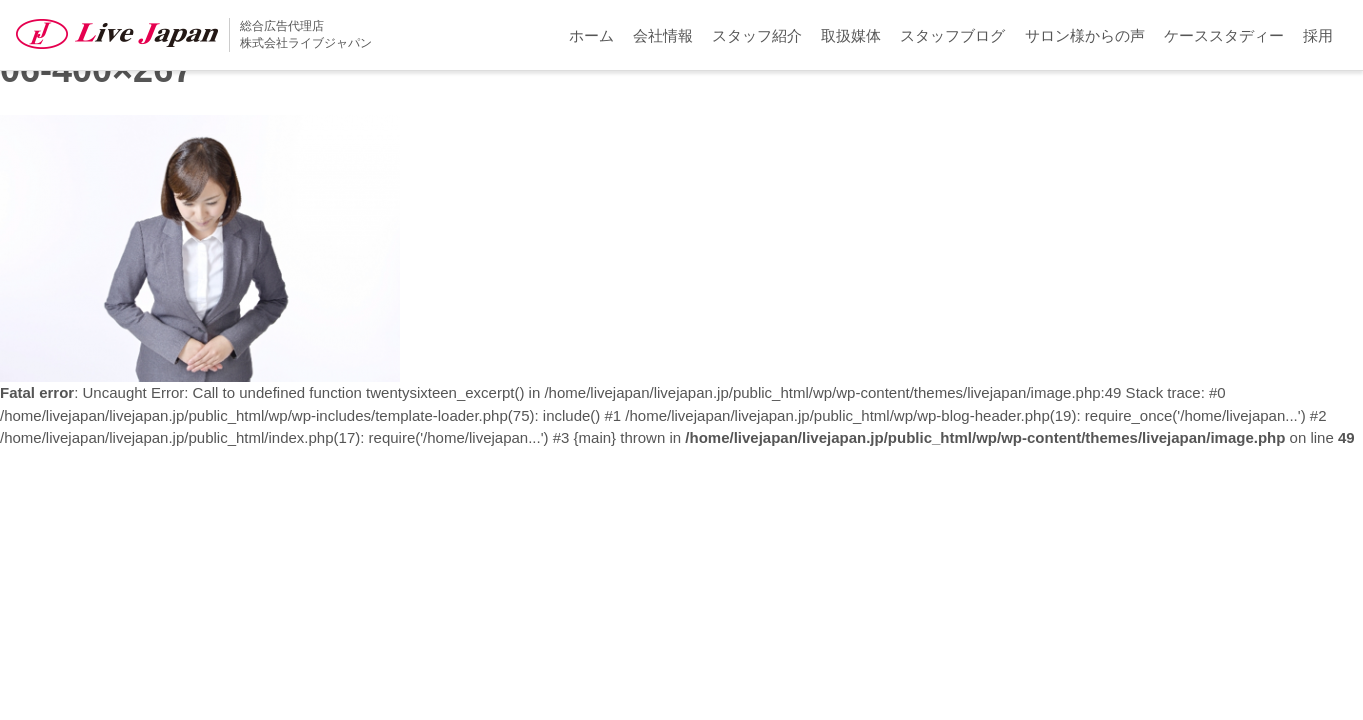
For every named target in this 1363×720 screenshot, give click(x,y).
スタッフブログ (952, 35)
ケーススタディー (1224, 35)
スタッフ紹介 (757, 35)
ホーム (591, 35)
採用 (1318, 35)
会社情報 (663, 35)
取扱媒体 (851, 35)
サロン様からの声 (1085, 35)
